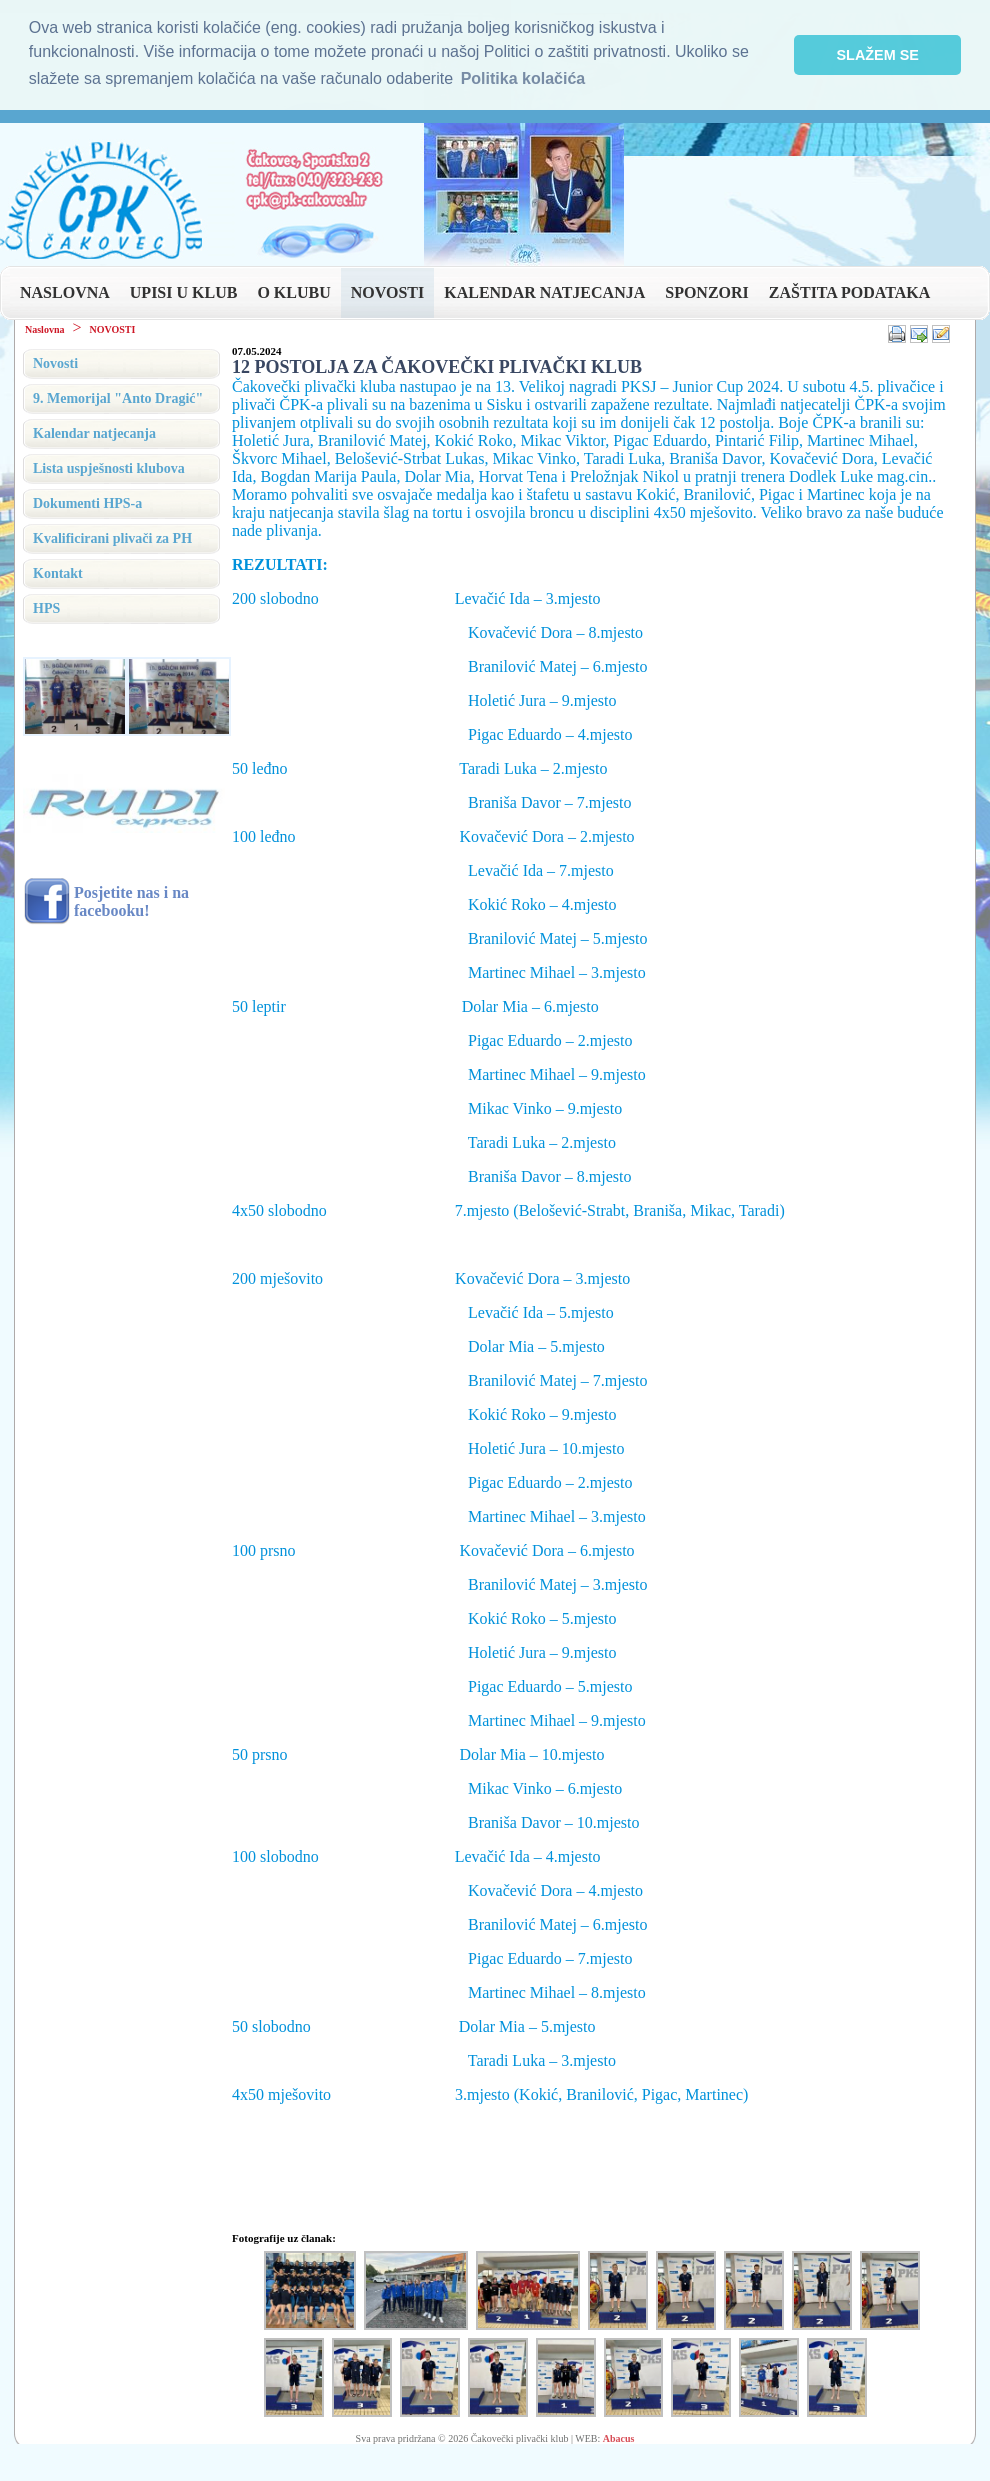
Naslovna (44, 329)
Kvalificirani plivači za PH (112, 538)
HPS (46, 608)
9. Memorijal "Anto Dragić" (118, 398)
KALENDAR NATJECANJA (544, 292)
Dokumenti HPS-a (87, 503)
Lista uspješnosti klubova (109, 468)
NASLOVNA (65, 292)
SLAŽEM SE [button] (878, 55)
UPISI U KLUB (184, 292)
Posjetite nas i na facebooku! (131, 901)
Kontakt (58, 573)
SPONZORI (707, 292)
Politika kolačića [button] (523, 78)
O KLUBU (293, 292)
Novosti (55, 363)
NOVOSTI (387, 292)
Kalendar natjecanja (94, 433)
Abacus (619, 2438)
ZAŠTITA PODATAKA (849, 292)
